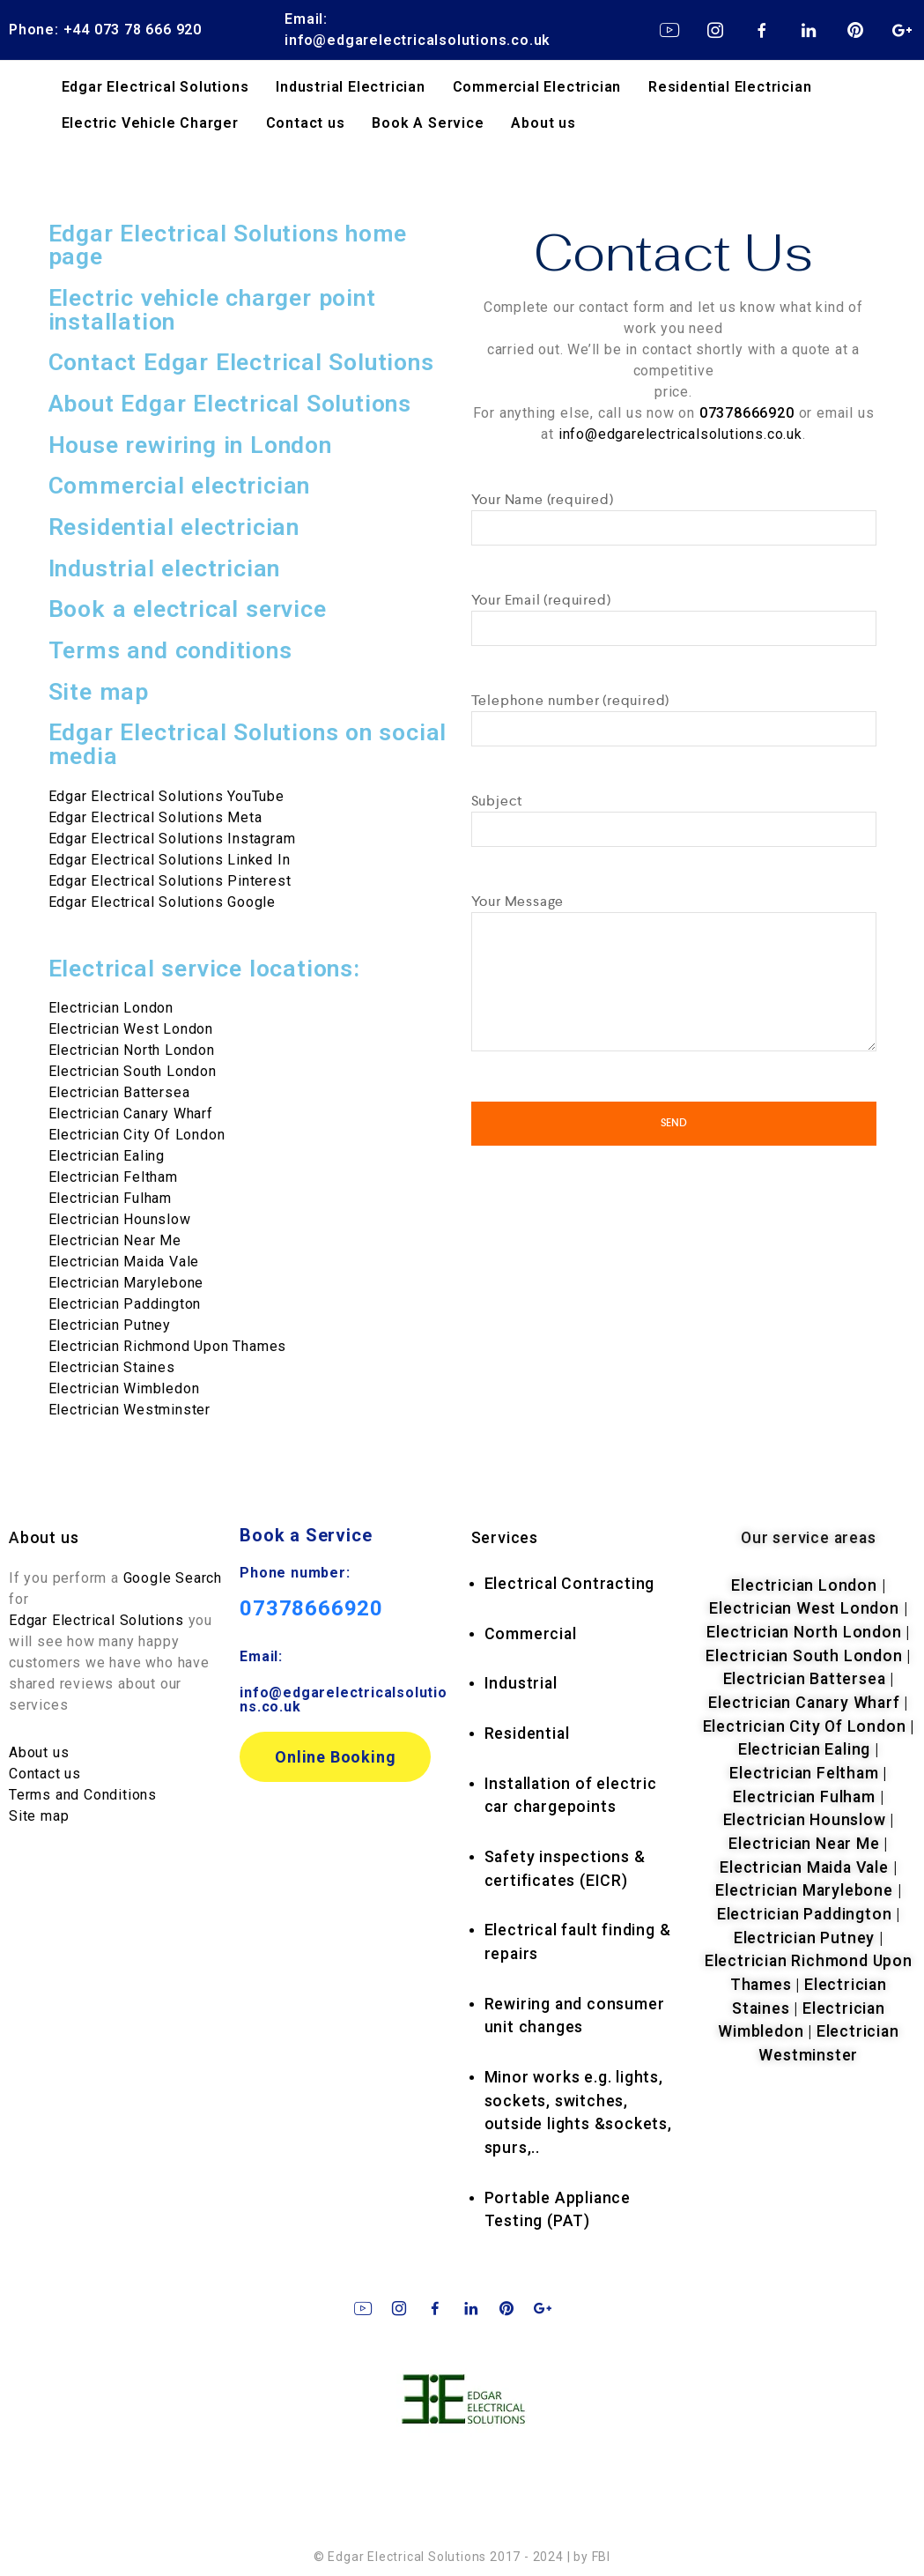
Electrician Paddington (125, 1303)
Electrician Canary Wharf (130, 1113)
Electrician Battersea (119, 1092)
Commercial (530, 1634)
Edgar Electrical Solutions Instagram (172, 838)
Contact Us (674, 250)
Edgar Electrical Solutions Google (162, 902)
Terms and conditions (170, 650)
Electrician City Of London (136, 1134)
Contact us (305, 123)
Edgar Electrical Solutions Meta (155, 817)
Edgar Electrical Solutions (155, 86)
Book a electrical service (187, 609)
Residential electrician (173, 527)
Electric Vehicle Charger (150, 123)
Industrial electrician (164, 568)
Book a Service (306, 1535)
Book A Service (428, 123)
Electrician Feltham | (808, 1773)
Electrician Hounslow (119, 1219)
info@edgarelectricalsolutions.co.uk (680, 433)
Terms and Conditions (83, 1794)
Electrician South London (132, 1071)
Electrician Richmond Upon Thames (167, 1346)
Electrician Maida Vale (124, 1261)
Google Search (172, 1578)
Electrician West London (803, 1608)
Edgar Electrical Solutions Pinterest (170, 880)
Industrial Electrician (350, 86)
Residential (527, 1733)
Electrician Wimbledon (124, 1388)
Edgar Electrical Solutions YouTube (166, 796)
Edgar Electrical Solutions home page (228, 245)
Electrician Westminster (129, 1409)
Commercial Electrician (537, 86)
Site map (98, 692)
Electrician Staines (111, 1367)
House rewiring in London (190, 445)
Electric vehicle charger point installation (212, 310)
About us (543, 123)
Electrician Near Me (114, 1240)
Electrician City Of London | (808, 1726)
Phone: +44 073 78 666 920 (105, 29)
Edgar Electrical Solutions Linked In (169, 859)
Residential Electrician (729, 86)
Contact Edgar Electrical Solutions (241, 362)
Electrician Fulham (110, 1198)
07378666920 (311, 1608)
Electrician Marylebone (126, 1282)
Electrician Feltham (113, 1177)
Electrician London (803, 1585)
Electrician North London (131, 1050)
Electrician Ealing (106, 1155)
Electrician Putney (109, 1325)
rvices (504, 1538)
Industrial (521, 1683)
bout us (49, 1538)
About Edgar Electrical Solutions (230, 404)
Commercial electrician (179, 485)
